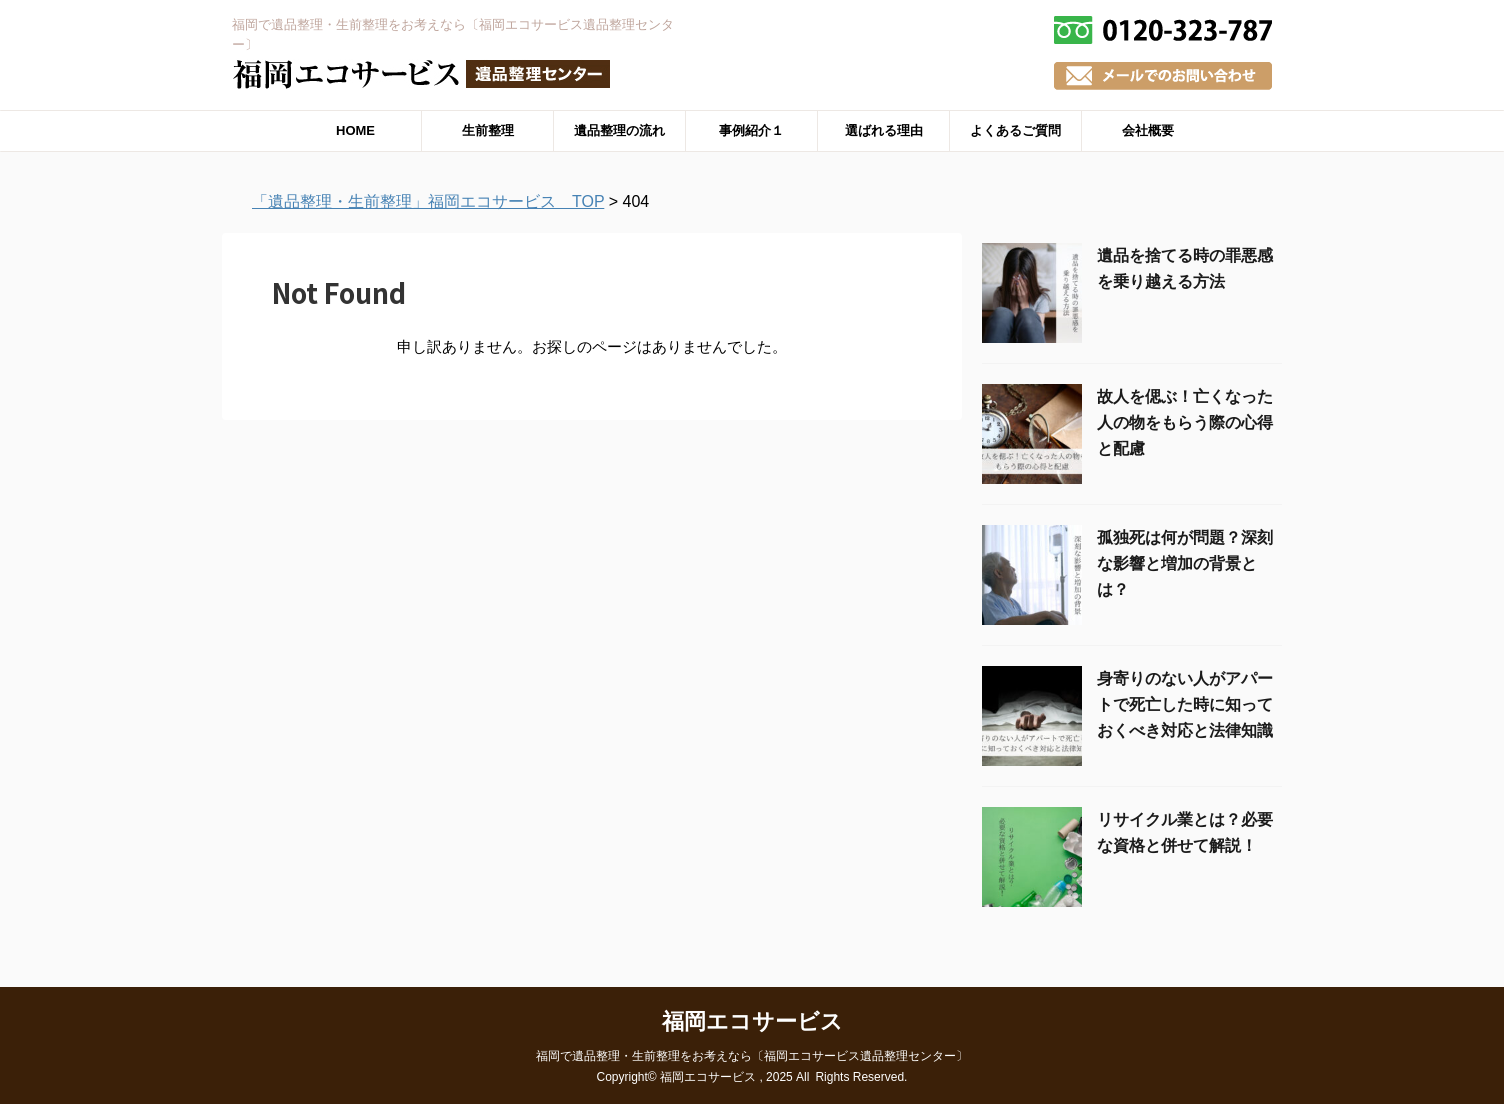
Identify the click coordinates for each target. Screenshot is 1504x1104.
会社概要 (1148, 130)
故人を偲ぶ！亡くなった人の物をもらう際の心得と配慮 (1185, 422)
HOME (355, 130)
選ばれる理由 (884, 130)
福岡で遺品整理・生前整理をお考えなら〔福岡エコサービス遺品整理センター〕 (752, 1056)
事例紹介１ (751, 130)
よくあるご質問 (1015, 130)
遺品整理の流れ (619, 130)
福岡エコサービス (752, 1021)
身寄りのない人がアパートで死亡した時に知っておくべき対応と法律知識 (1185, 704)
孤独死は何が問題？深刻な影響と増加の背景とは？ (1185, 563)
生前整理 (488, 130)
